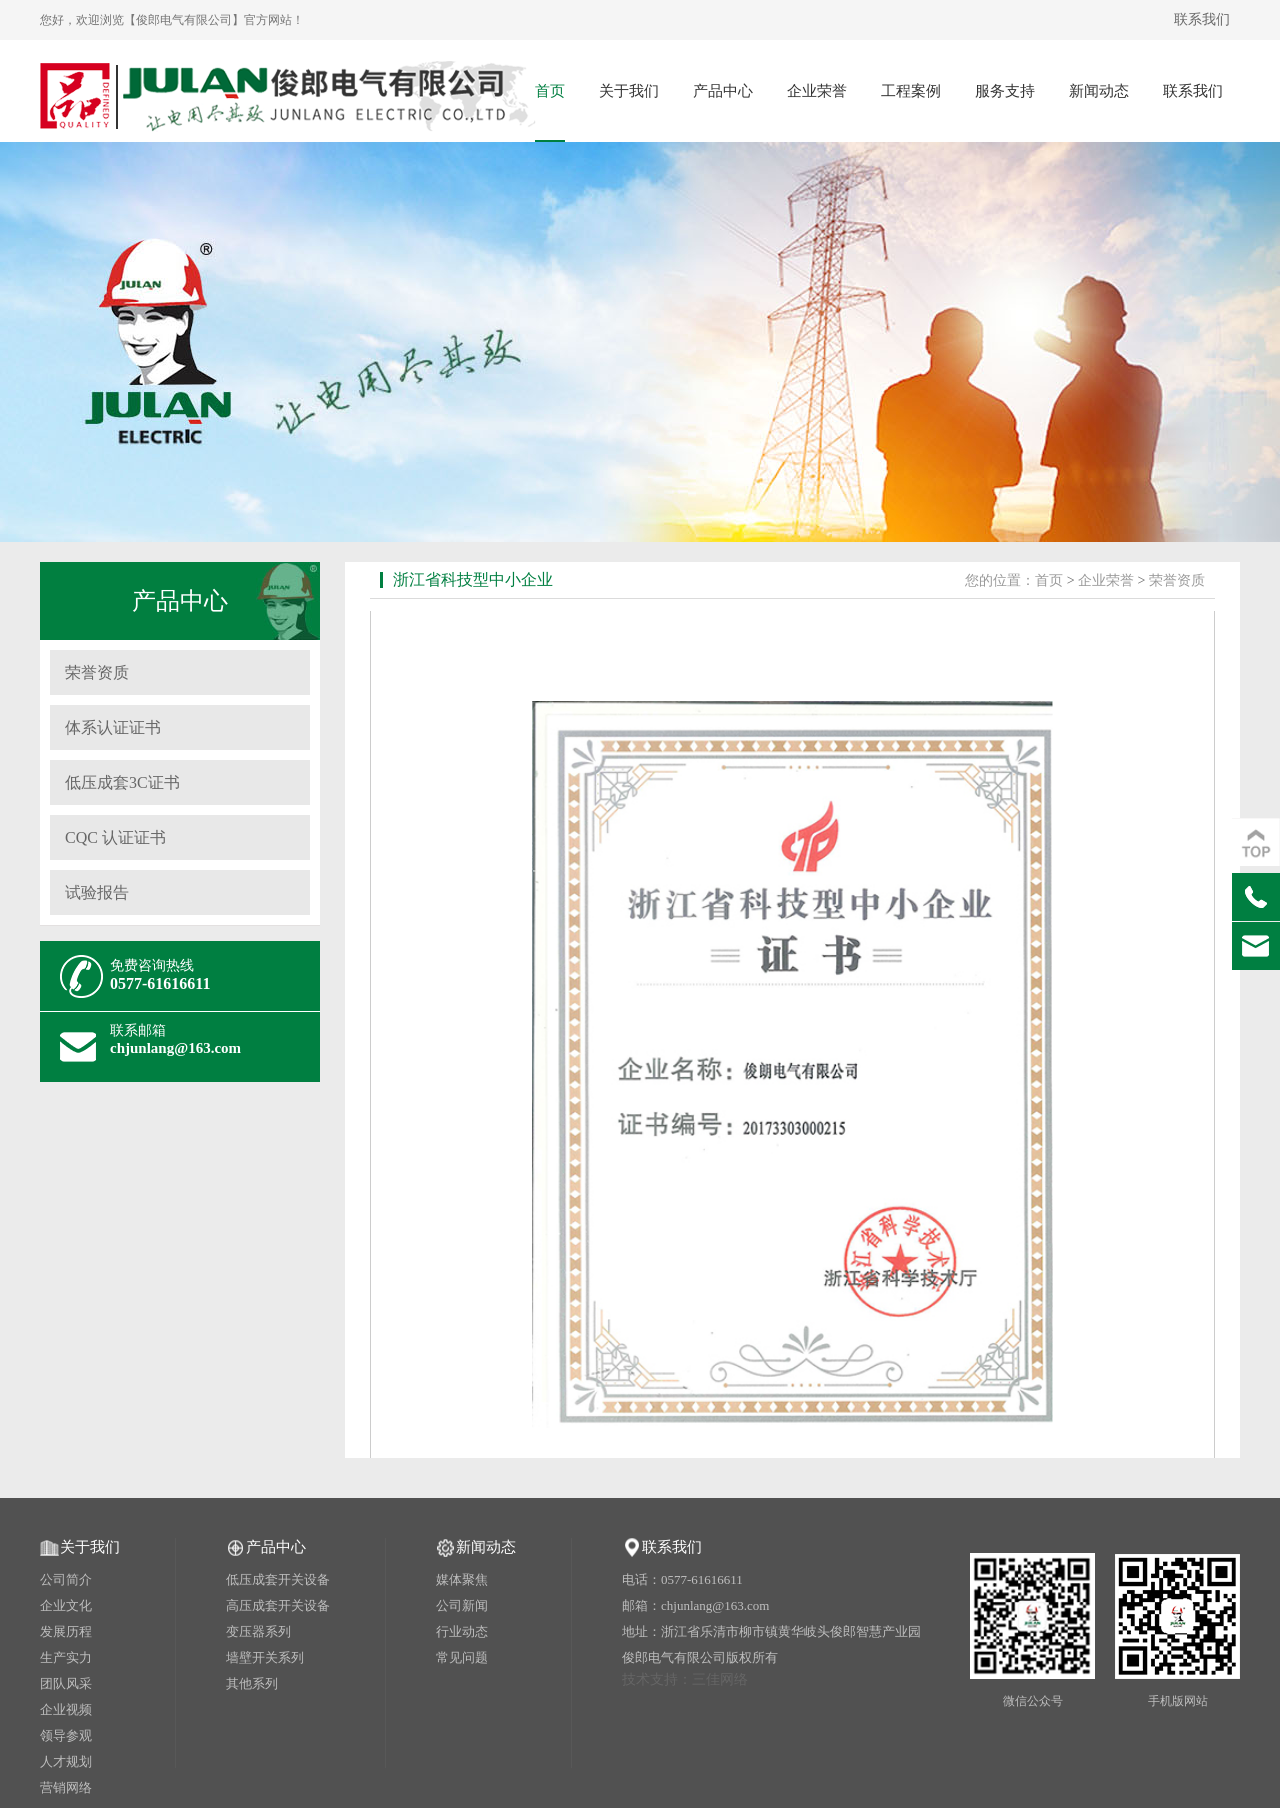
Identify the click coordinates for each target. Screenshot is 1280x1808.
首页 (550, 91)
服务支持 (1005, 91)
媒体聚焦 (462, 1579)
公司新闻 (462, 1605)
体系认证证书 (113, 727)
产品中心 (723, 91)
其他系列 (252, 1683)
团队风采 (66, 1683)
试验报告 (97, 892)
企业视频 (66, 1709)
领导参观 (66, 1735)
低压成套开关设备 (278, 1579)
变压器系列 (258, 1631)
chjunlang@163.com (175, 1048)
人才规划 (66, 1761)
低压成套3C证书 (122, 782)
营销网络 (66, 1787)
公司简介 (66, 1579)
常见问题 (462, 1657)
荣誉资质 (97, 672)
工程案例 (911, 91)
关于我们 (629, 91)
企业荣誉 (817, 91)
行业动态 (462, 1631)
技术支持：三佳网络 (685, 1679)
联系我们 (1202, 19)
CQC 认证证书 (115, 837)
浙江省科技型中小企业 (473, 579)
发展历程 (66, 1631)
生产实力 (66, 1657)
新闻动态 (1099, 91)
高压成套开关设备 (278, 1605)
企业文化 (66, 1605)
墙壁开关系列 (265, 1657)
